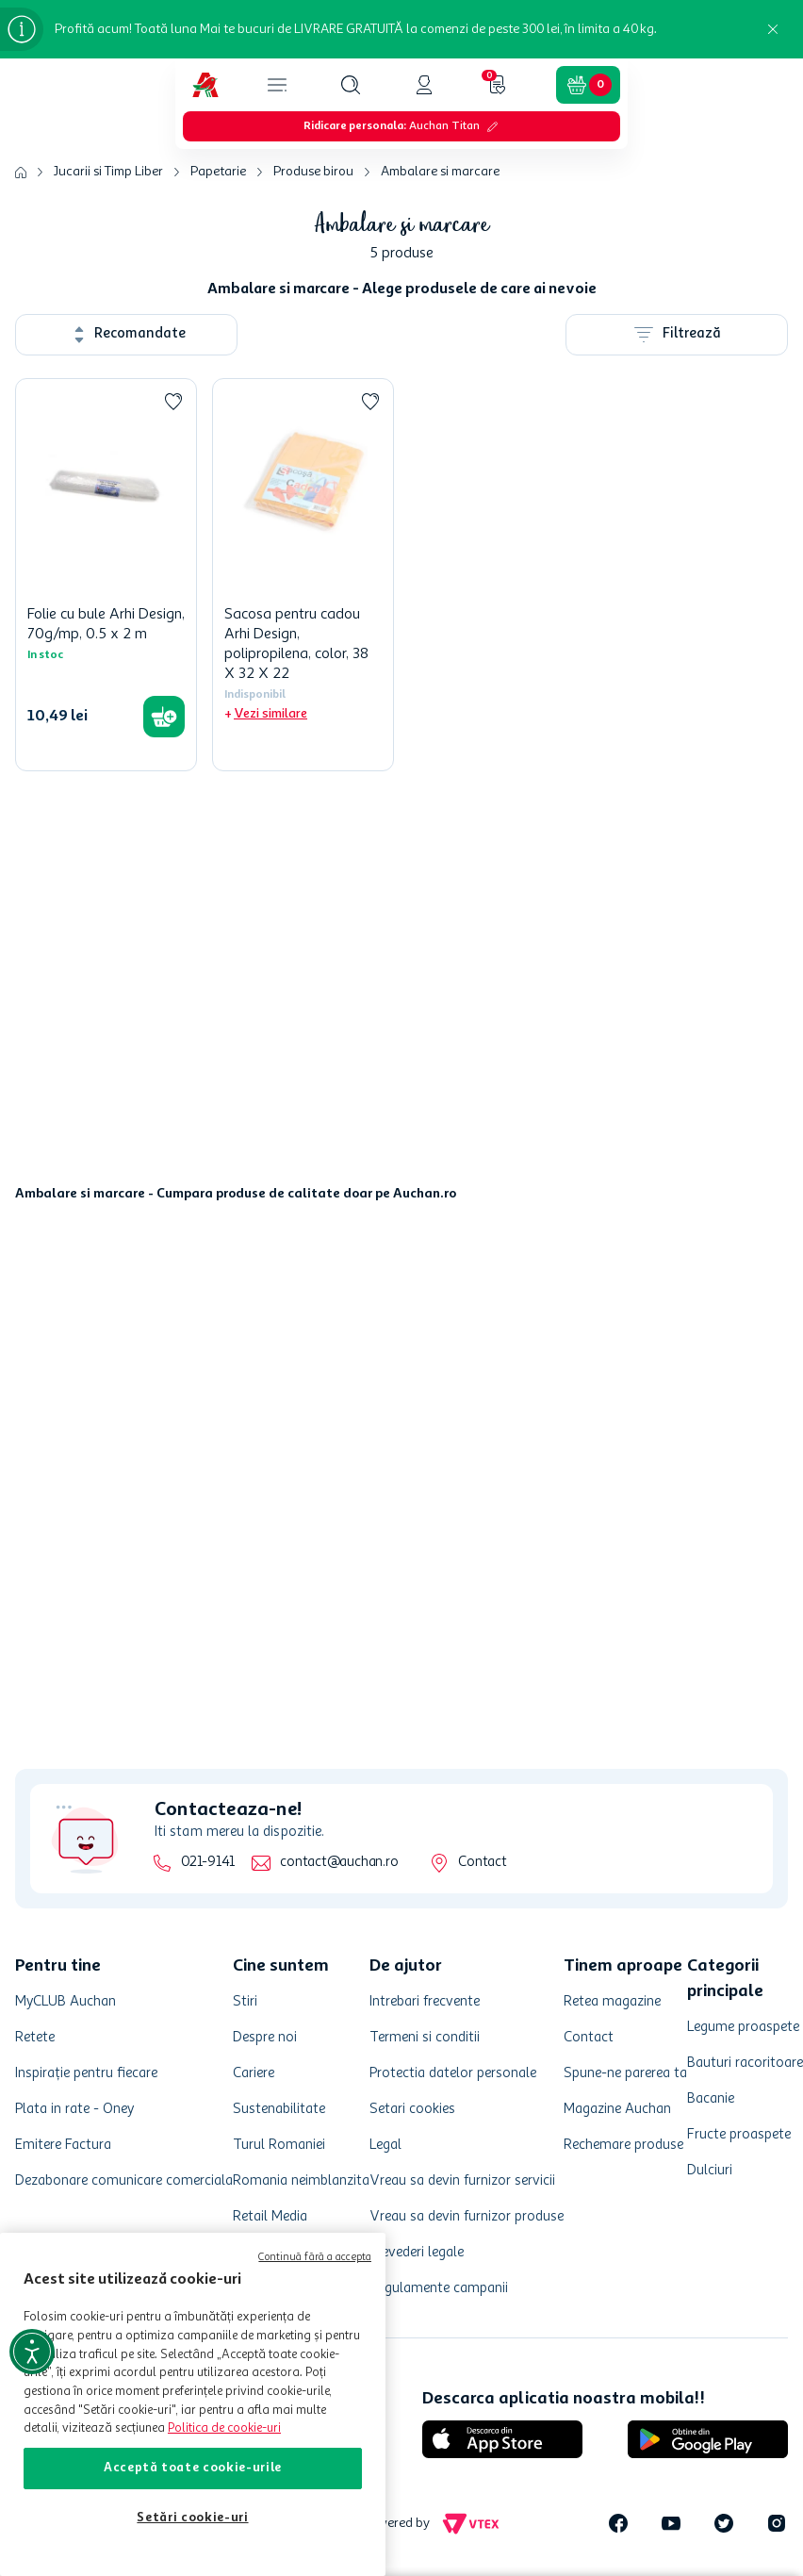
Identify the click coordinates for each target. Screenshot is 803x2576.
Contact (482, 1863)
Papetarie (218, 171)
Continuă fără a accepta (314, 2258)
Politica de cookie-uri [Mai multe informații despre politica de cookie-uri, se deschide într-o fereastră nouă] (224, 2428)
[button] (350, 84)
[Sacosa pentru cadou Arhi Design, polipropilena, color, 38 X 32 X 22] (303, 574)
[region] (192, 2404)
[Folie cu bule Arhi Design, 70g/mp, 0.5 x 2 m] (106, 574)
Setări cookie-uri (192, 2518)
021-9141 (208, 1863)
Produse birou (313, 171)
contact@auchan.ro (339, 1863)
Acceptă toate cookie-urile (193, 2468)
